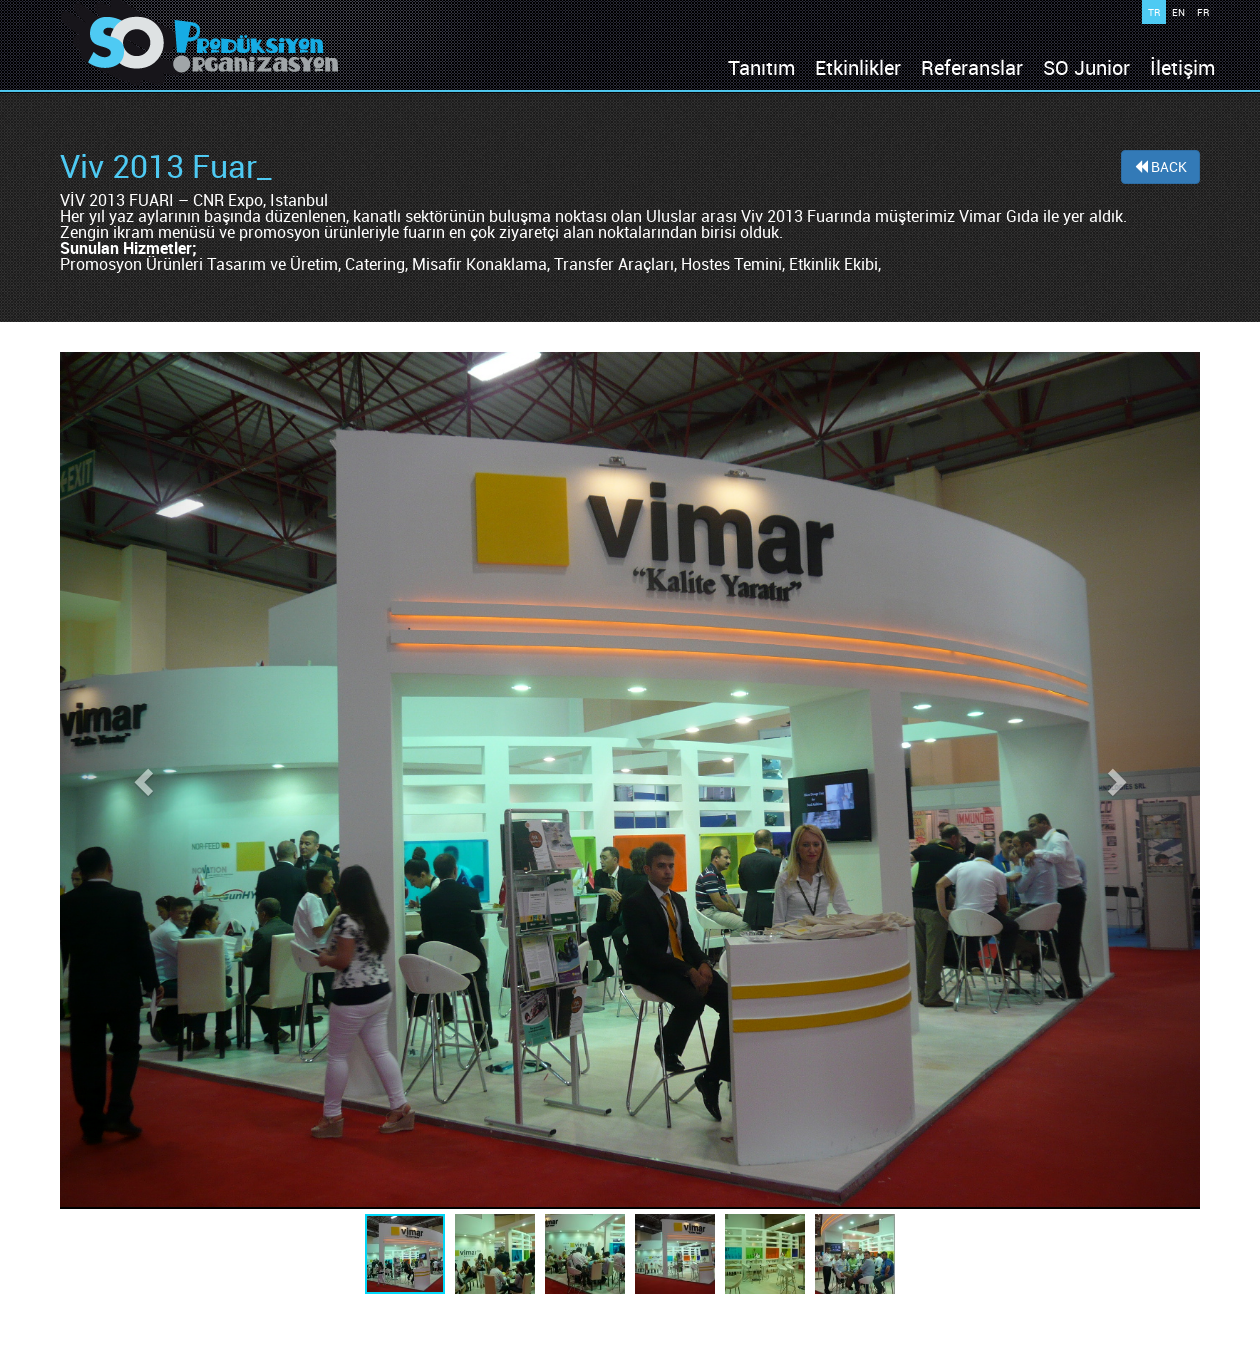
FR (1203, 12)
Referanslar (972, 67)
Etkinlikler (858, 67)
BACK (1160, 166)
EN (1178, 12)
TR (1154, 12)
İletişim (1182, 67)
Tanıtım (761, 67)
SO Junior (1086, 67)
